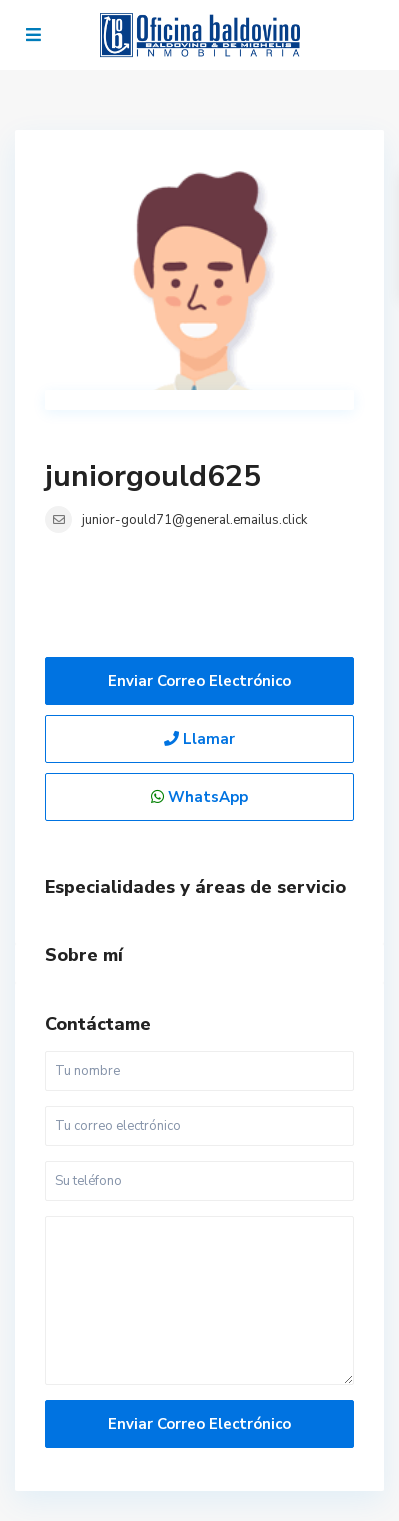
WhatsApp (199, 797)
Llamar (199, 739)
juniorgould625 (153, 476)
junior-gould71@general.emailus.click (194, 520)
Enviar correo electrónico (199, 681)
